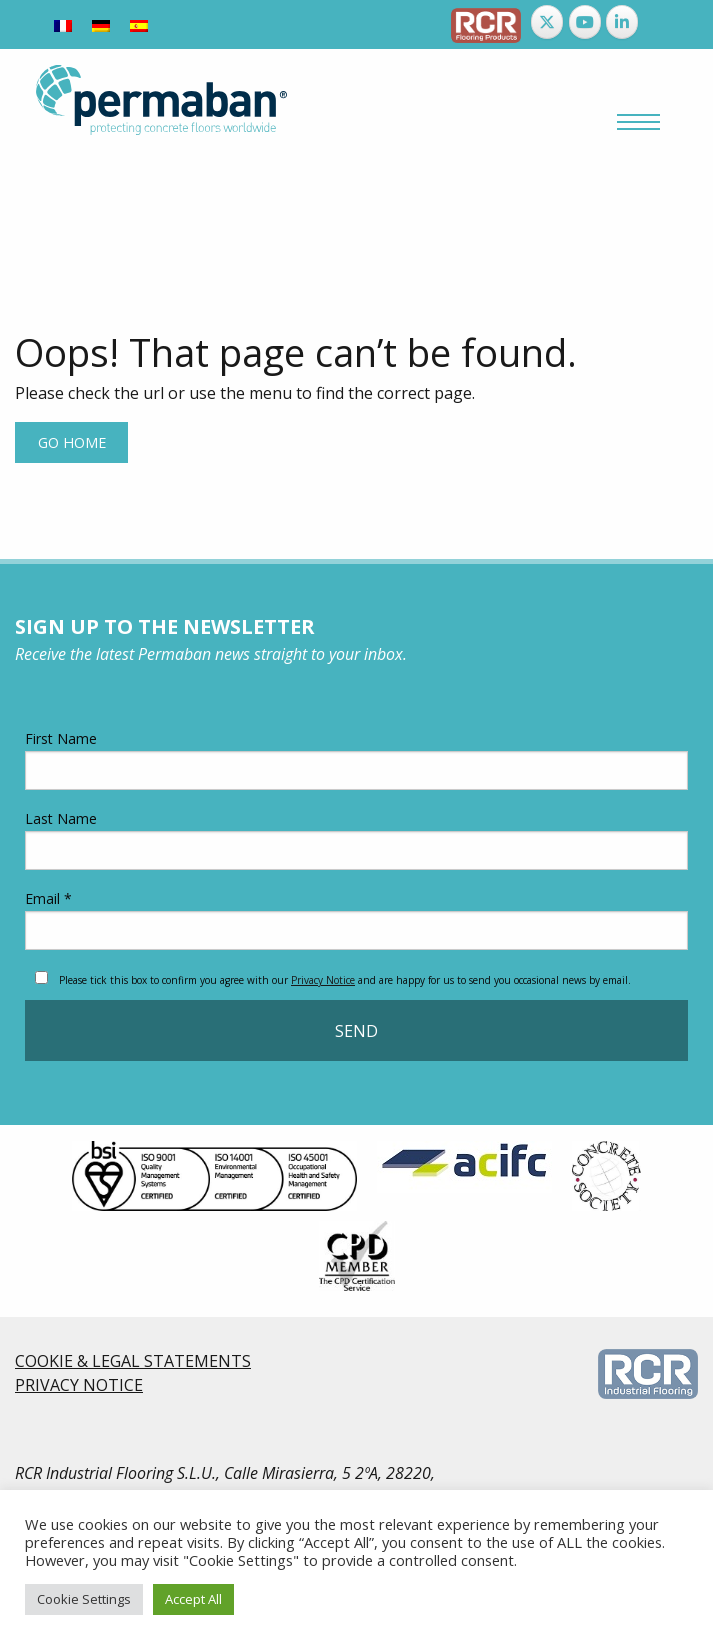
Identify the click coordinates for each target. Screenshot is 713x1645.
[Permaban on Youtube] (585, 22)
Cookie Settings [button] (84, 1599)
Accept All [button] (193, 1599)
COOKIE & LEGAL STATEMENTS (133, 1361)
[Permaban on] (660, 22)
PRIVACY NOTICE (79, 1385)
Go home (72, 442)
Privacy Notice (323, 980)
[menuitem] (63, 24)
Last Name (356, 839)
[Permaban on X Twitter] (547, 22)
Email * (356, 919)
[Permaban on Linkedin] (622, 22)
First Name (356, 759)
